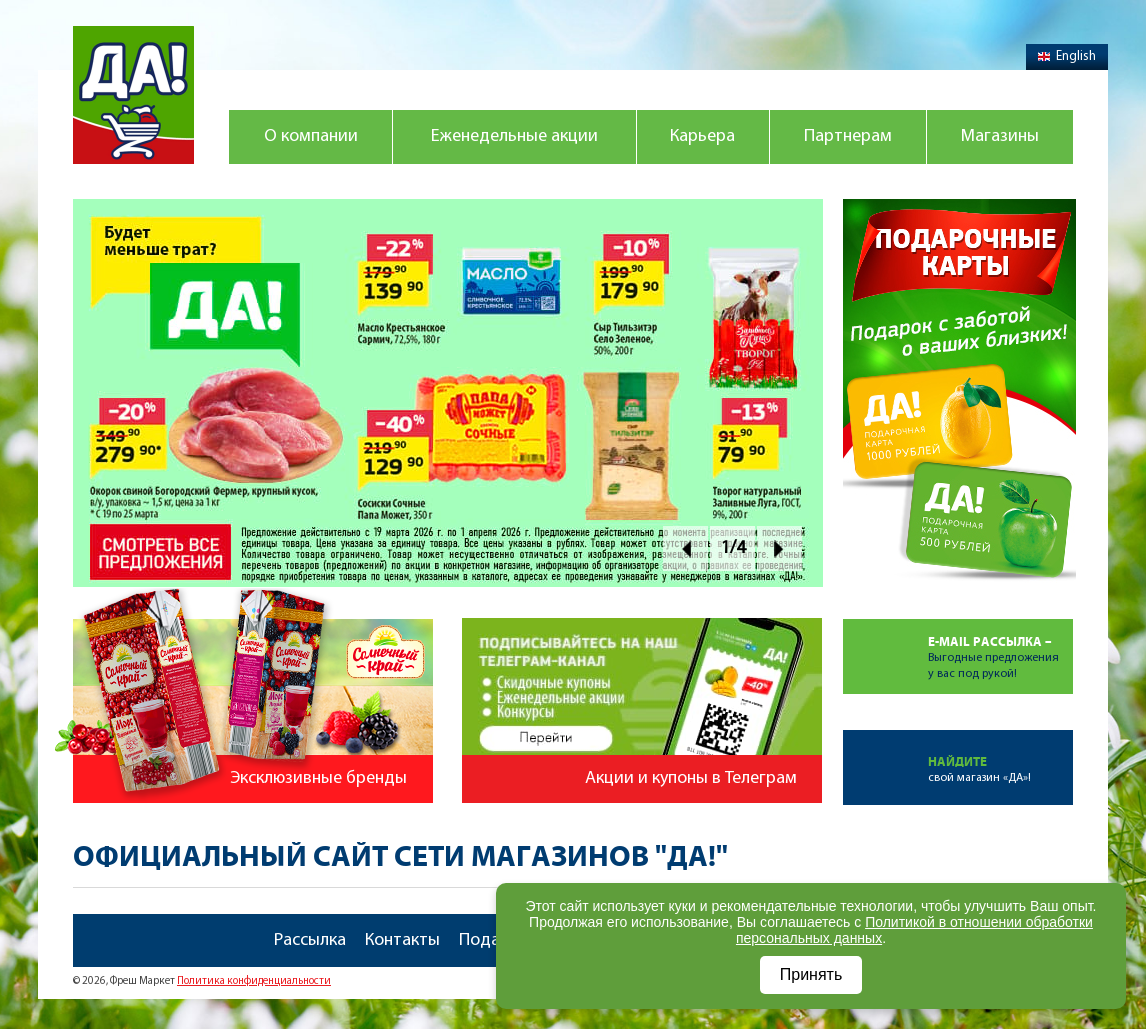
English (1067, 56)
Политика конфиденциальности (254, 981)
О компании (311, 136)
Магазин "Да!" (133, 95)
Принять (811, 974)
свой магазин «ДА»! (1000, 757)
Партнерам (848, 136)
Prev (685, 548)
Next (779, 548)
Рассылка (310, 940)
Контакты (402, 940)
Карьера (702, 136)
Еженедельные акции (514, 136)
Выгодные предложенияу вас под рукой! (1000, 649)
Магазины (1000, 136)
